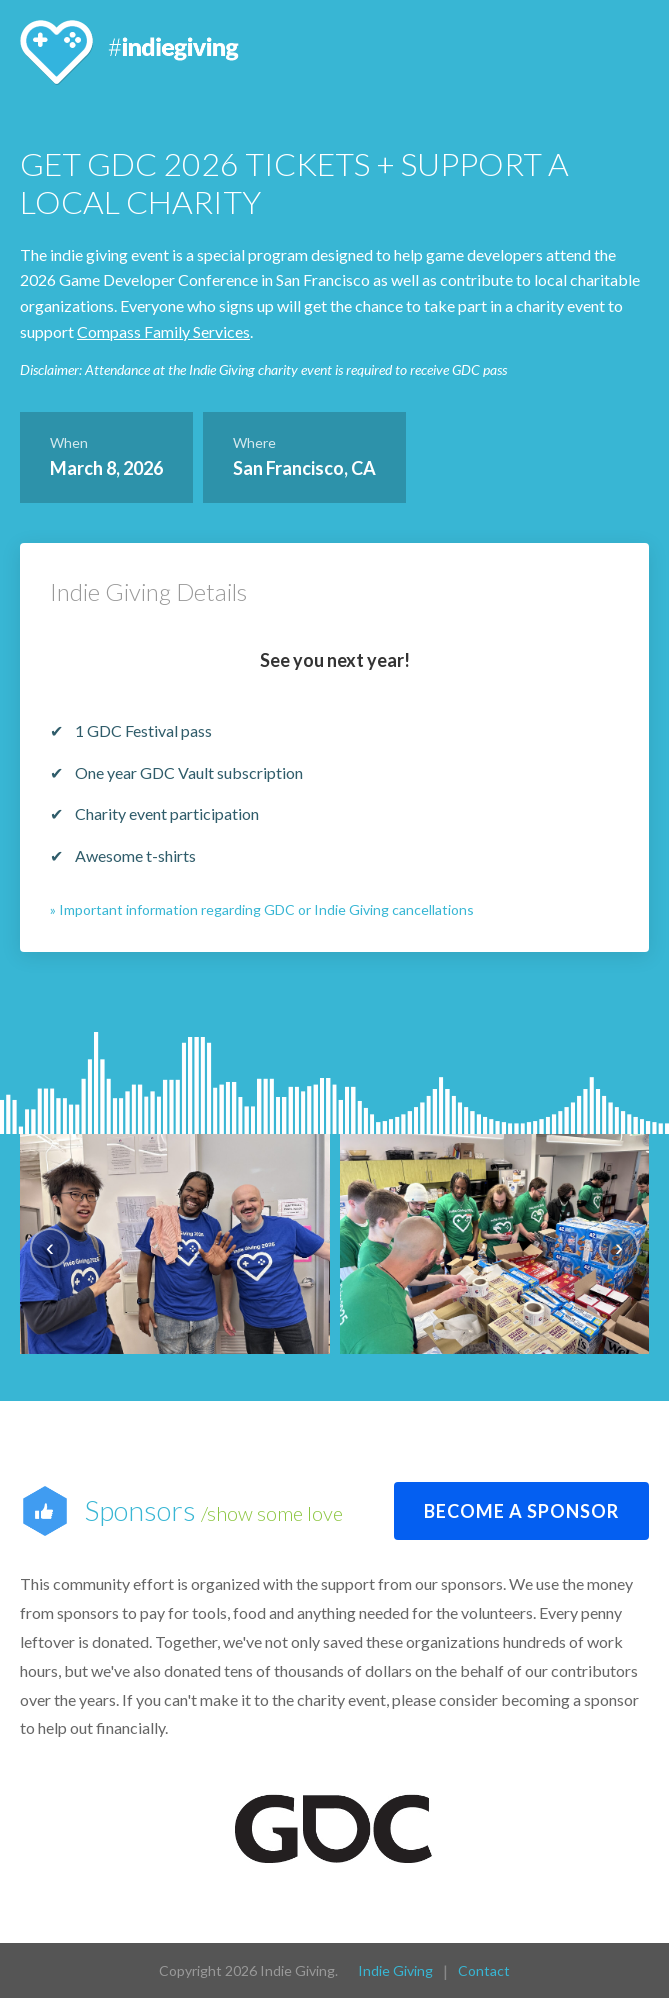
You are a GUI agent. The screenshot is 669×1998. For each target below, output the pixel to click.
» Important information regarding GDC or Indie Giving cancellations (262, 909)
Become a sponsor (521, 1510)
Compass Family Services (163, 331)
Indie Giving (395, 1969)
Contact (484, 1969)
